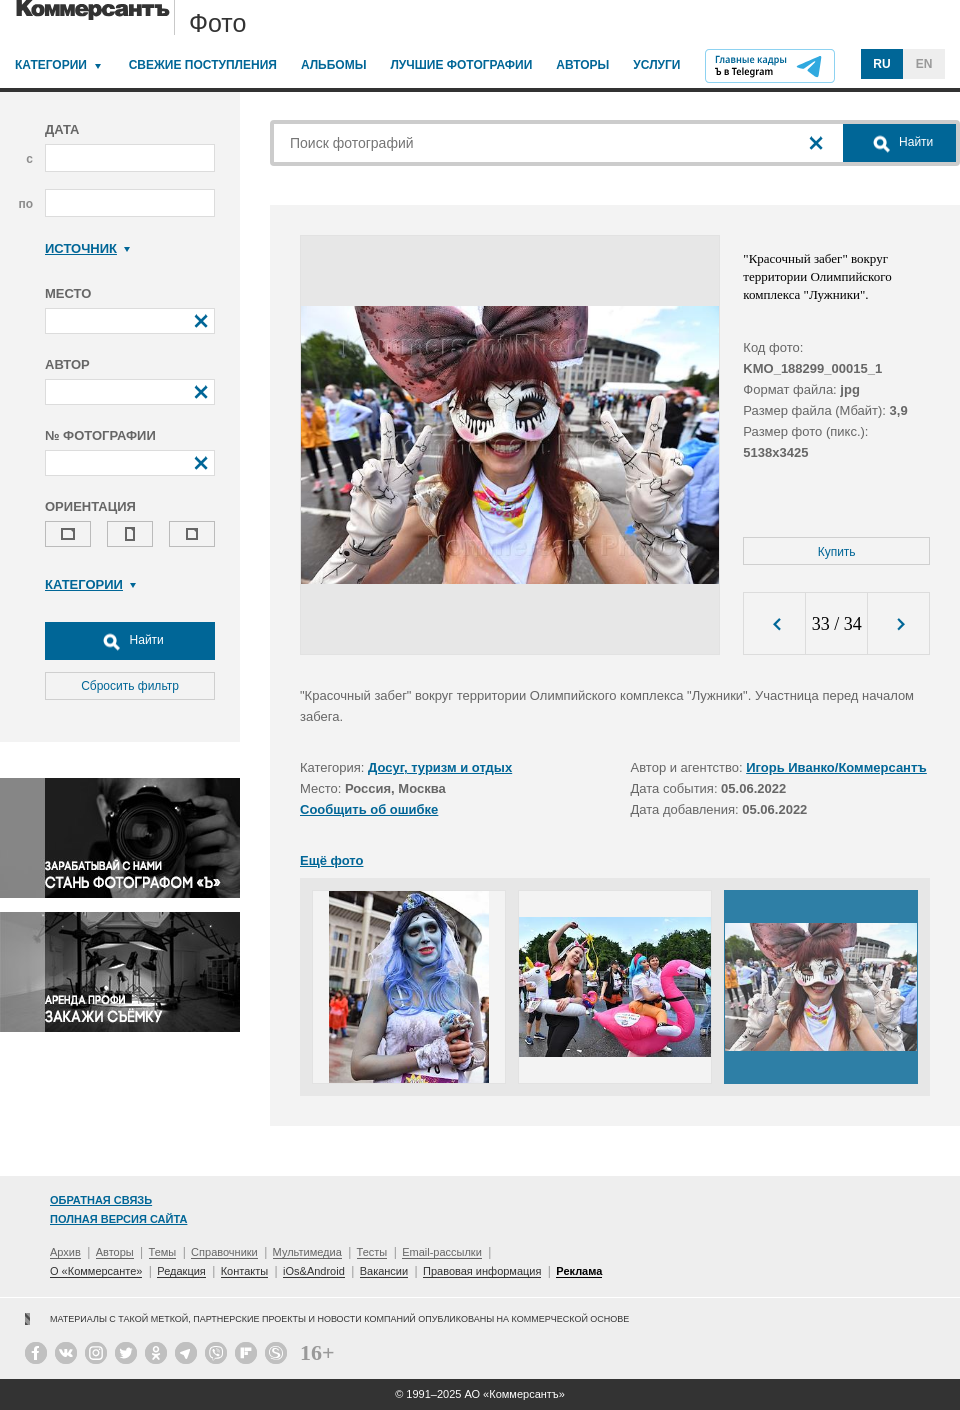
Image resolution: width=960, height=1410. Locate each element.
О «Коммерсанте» (96, 1271)
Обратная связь (101, 1200)
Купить (837, 552)
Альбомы (334, 65)
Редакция (181, 1271)
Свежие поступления (203, 65)
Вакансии (384, 1271)
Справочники (224, 1252)
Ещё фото (331, 860)
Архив (65, 1252)
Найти (130, 641)
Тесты (372, 1252)
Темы (163, 1252)
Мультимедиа (307, 1252)
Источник (87, 248)
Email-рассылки (442, 1252)
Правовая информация (482, 1271)
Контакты (245, 1271)
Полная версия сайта (118, 1219)
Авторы (582, 65)
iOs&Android (314, 1271)
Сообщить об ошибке (369, 809)
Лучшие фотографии (461, 65)
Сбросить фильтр (130, 686)
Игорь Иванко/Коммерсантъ (836, 767)
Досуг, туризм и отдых (440, 767)
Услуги (656, 65)
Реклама (579, 1271)
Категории (51, 65)
